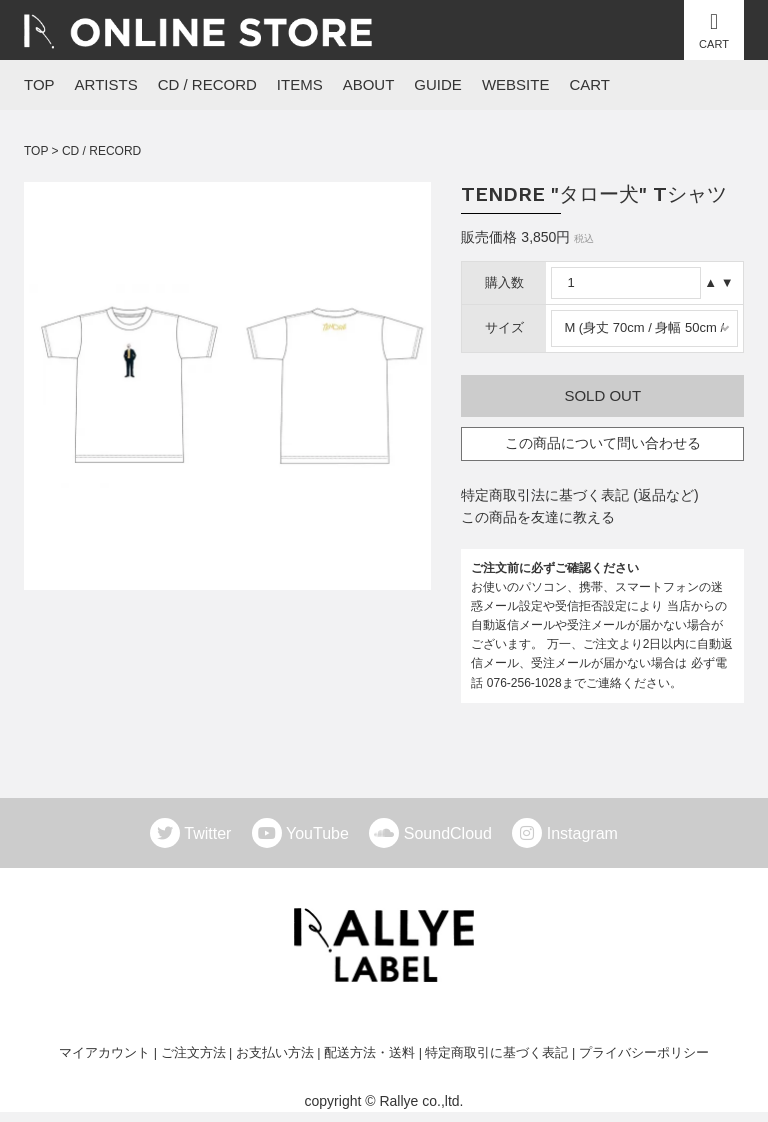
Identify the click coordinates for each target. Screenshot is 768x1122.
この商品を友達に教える (538, 517)
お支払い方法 (275, 1053)
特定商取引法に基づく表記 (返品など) (579, 495)
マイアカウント (104, 1053)
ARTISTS (106, 84)
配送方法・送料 (369, 1053)
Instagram (582, 833)
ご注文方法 (193, 1053)
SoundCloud (456, 833)
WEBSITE (516, 84)
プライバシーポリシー (644, 1053)
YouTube (325, 833)
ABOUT (369, 84)
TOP (39, 84)
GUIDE (438, 84)
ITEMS (300, 84)
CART (589, 84)
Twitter (215, 833)
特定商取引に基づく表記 (496, 1053)
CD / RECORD (207, 84)
